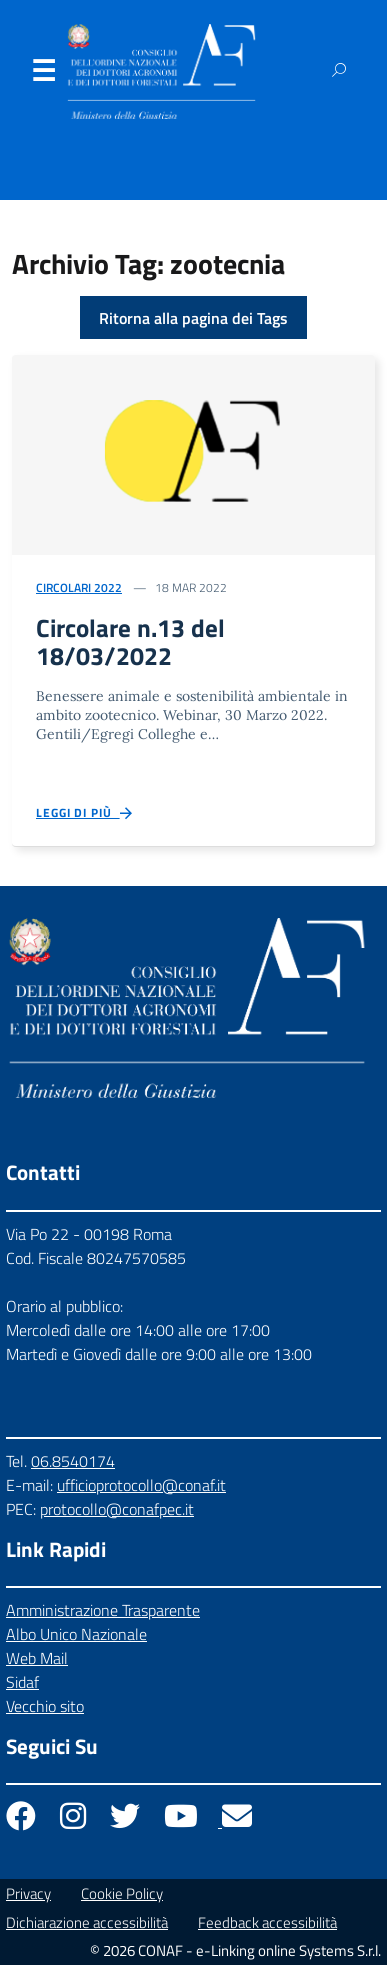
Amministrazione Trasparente (103, 1610)
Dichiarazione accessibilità (87, 1922)
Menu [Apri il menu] (43, 75)
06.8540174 (73, 1461)
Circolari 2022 (79, 587)
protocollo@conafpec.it (117, 1509)
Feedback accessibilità (267, 1922)
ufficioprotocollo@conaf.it (141, 1485)
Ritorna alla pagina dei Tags (193, 318)
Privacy (28, 1893)
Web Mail (37, 1658)
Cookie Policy (122, 1893)
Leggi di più (85, 813)
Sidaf (22, 1682)
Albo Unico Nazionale (76, 1634)
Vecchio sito (45, 1706)
